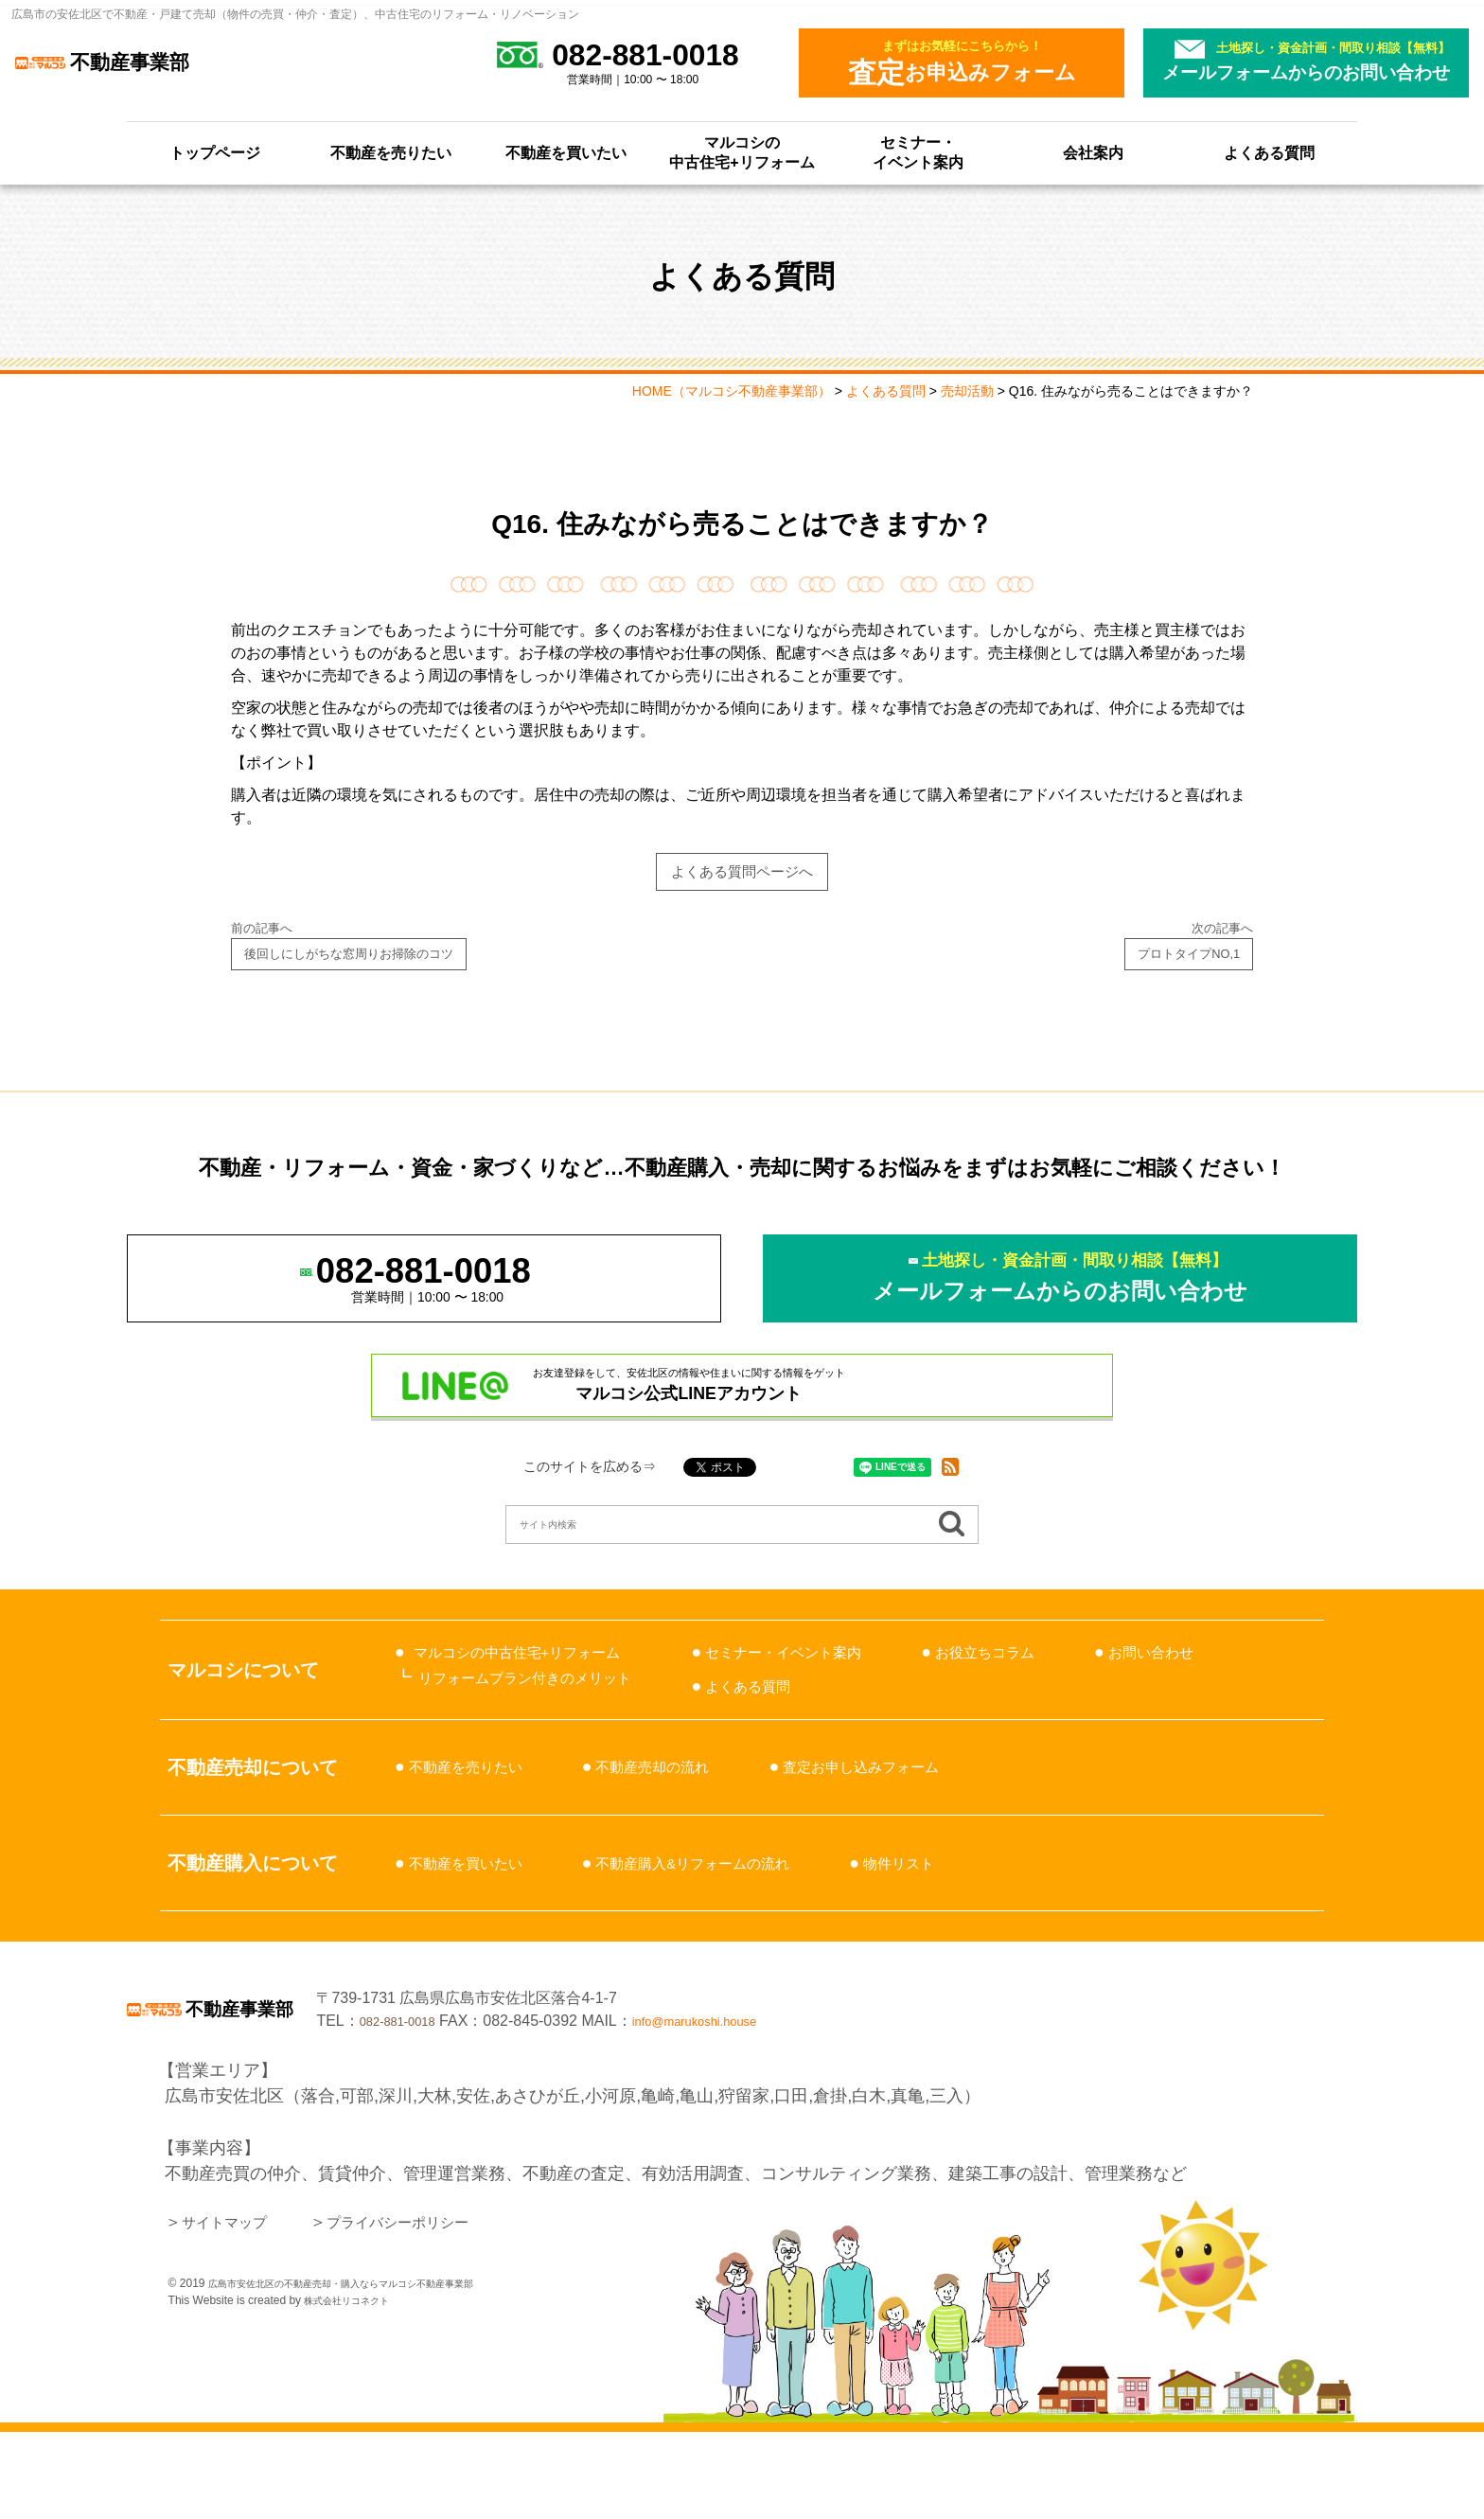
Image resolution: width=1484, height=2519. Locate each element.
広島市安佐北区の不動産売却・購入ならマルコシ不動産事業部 (367, 2370)
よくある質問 (1269, 153)
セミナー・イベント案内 (918, 152)
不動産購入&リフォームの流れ (734, 1928)
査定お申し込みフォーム (922, 1832)
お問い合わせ (799, 1752)
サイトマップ (233, 2308)
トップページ (214, 153)
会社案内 (1093, 153)
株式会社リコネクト (355, 2387)
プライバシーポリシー (429, 2308)
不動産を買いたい (566, 153)
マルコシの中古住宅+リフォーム (741, 152)
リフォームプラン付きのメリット (546, 1743)
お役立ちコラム (1068, 1718)
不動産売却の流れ (686, 1832)
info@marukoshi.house (994, 2097)
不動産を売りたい (390, 153)
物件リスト (967, 1928)
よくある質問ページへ (742, 875)
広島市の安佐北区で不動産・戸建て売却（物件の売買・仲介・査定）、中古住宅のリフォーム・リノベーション (295, 14)
